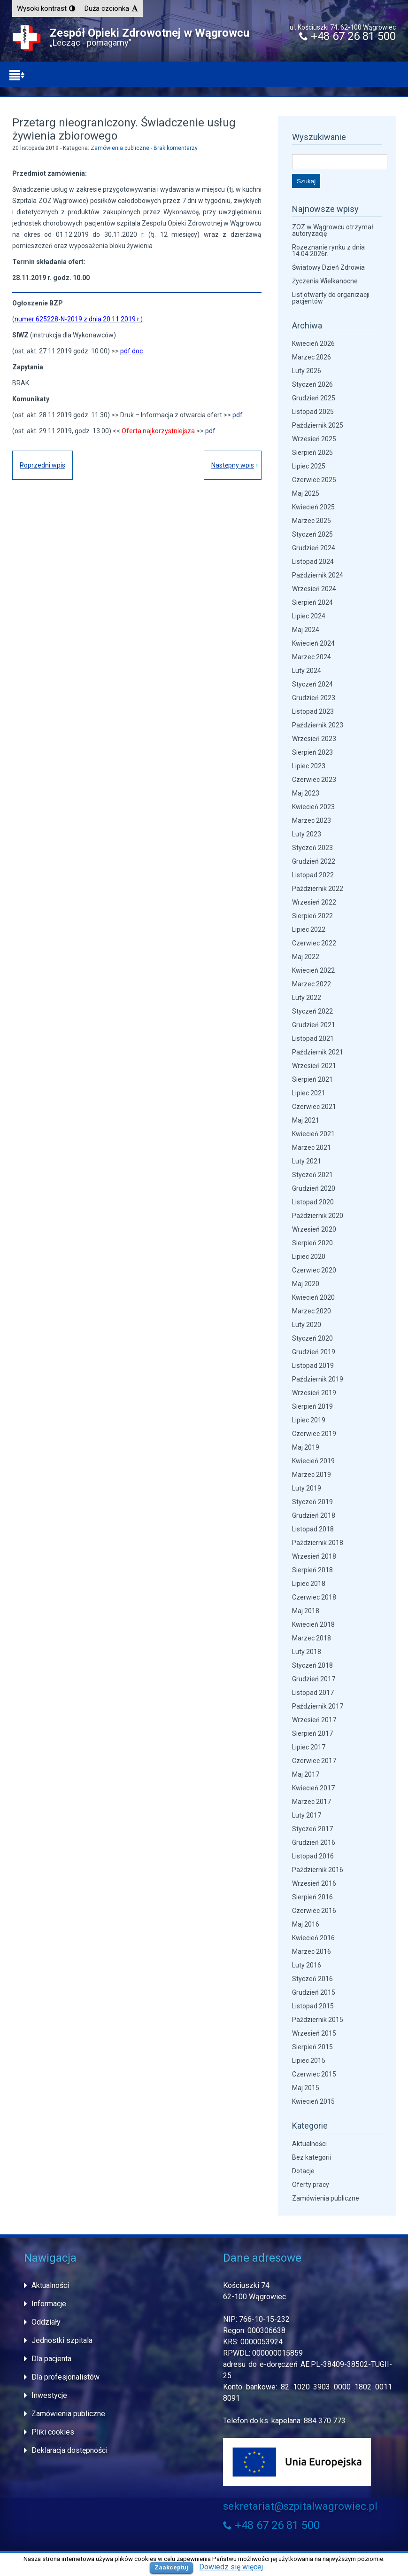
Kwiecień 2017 (313, 1788)
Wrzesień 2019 (314, 1393)
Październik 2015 (317, 2019)
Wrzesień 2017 (314, 1720)
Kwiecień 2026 (313, 343)
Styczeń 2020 (312, 1338)
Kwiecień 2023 (313, 807)
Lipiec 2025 (308, 466)
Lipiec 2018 (308, 1583)
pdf (237, 415)
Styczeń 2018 (312, 1665)
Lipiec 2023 (308, 766)
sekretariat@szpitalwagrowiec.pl (300, 2506)
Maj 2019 (305, 1447)
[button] (46, 8)
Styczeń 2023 (312, 847)
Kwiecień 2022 (313, 970)
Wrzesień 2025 (314, 439)
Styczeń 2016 (312, 1979)
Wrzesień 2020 (314, 1229)
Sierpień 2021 (312, 1079)
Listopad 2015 (313, 2006)
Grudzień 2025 (313, 398)
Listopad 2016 (313, 1856)
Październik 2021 (317, 1052)
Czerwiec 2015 (314, 2074)
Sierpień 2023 (312, 752)
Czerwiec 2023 (314, 779)
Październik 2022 (317, 888)
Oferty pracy (310, 2184)
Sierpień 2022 (312, 916)
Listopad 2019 (313, 1365)
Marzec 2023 (311, 820)
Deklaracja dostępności (69, 2450)
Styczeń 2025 (312, 534)
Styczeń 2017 (312, 1829)
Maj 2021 (305, 1120)
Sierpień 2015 (312, 2047)
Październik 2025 (317, 425)
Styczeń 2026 (312, 384)
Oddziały (46, 2322)
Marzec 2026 (311, 357)
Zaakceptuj (171, 2567)
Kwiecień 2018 (313, 1624)
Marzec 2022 (311, 984)
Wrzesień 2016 (314, 1883)
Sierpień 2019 (312, 1406)
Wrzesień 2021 (314, 1065)
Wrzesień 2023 (314, 738)
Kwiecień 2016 (313, 1938)
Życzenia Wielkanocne (325, 281)
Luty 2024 (306, 670)
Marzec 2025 (311, 520)
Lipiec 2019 (308, 1420)
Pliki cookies (52, 2432)
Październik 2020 (317, 1215)
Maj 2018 (305, 1611)
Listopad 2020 (313, 1202)
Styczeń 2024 (312, 684)
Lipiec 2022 (308, 929)
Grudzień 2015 (313, 1992)
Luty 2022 (306, 997)
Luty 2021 (306, 1161)
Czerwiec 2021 (314, 1106)
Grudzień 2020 (313, 1188)
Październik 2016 (317, 1869)
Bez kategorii (311, 2157)
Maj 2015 (305, 2088)
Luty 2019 (306, 1488)
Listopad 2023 (313, 711)
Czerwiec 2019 (314, 1433)
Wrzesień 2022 (314, 902)
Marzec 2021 (311, 1147)
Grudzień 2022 (313, 861)
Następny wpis (232, 465)
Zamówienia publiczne (120, 148)
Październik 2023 (317, 725)
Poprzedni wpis (42, 465)
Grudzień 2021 (313, 1025)
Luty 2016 (306, 1965)
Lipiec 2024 (308, 616)
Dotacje (303, 2171)
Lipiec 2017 (308, 1747)
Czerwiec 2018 (314, 1597)
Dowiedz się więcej (231, 2566)
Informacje (48, 2303)
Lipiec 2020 (308, 1256)
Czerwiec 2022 (314, 943)
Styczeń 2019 (312, 1502)
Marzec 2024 (311, 657)
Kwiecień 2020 (313, 1297)
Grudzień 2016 (313, 1842)
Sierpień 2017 (312, 1733)
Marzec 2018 (311, 1638)
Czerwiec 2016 (314, 1910)
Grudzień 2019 (313, 1352)
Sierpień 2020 (312, 1243)
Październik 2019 (317, 1379)
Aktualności (309, 2143)
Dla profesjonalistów (65, 2377)
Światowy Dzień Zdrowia (328, 267)
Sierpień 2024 (312, 602)
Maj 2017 (305, 1774)
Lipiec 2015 (308, 2060)
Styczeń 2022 (312, 1011)
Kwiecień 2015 (313, 2101)
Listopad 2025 (313, 411)
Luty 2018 (306, 1651)
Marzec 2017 (311, 1801)
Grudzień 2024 (313, 548)
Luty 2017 (306, 1815)
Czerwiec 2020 (314, 1270)
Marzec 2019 (311, 1474)
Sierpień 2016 (312, 1897)
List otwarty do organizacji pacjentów (331, 298)
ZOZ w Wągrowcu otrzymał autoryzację (332, 230)
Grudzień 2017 (313, 1679)
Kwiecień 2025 (313, 507)
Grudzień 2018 (313, 1515)
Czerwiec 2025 (314, 480)
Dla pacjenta (51, 2358)
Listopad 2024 (313, 561)
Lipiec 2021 (308, 1093)
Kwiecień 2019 (313, 1461)
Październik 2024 (317, 575)
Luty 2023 (306, 834)
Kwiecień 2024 (313, 643)
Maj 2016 (305, 1924)
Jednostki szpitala (61, 2340)
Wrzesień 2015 (314, 2033)
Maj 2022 (305, 956)
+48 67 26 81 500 (347, 36)
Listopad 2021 (313, 1038)
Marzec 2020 (311, 1311)
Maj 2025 (305, 493)
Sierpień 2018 (312, 1570)
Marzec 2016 (311, 1951)
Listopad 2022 (313, 875)
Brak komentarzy (176, 148)
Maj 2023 (305, 793)
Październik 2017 (317, 1706)
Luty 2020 (306, 1324)
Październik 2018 (317, 1542)
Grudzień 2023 (313, 698)
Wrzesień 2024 (314, 589)
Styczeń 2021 (312, 1175)
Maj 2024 (305, 629)
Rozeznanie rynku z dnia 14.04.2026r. (328, 250)
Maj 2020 (305, 1284)
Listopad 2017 (313, 1692)
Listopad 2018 (313, 1529)
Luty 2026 (306, 371)
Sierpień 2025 (312, 452)
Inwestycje (49, 2395)
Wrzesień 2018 (314, 1556)
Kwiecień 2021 (313, 1134)
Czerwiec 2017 (314, 1760)
